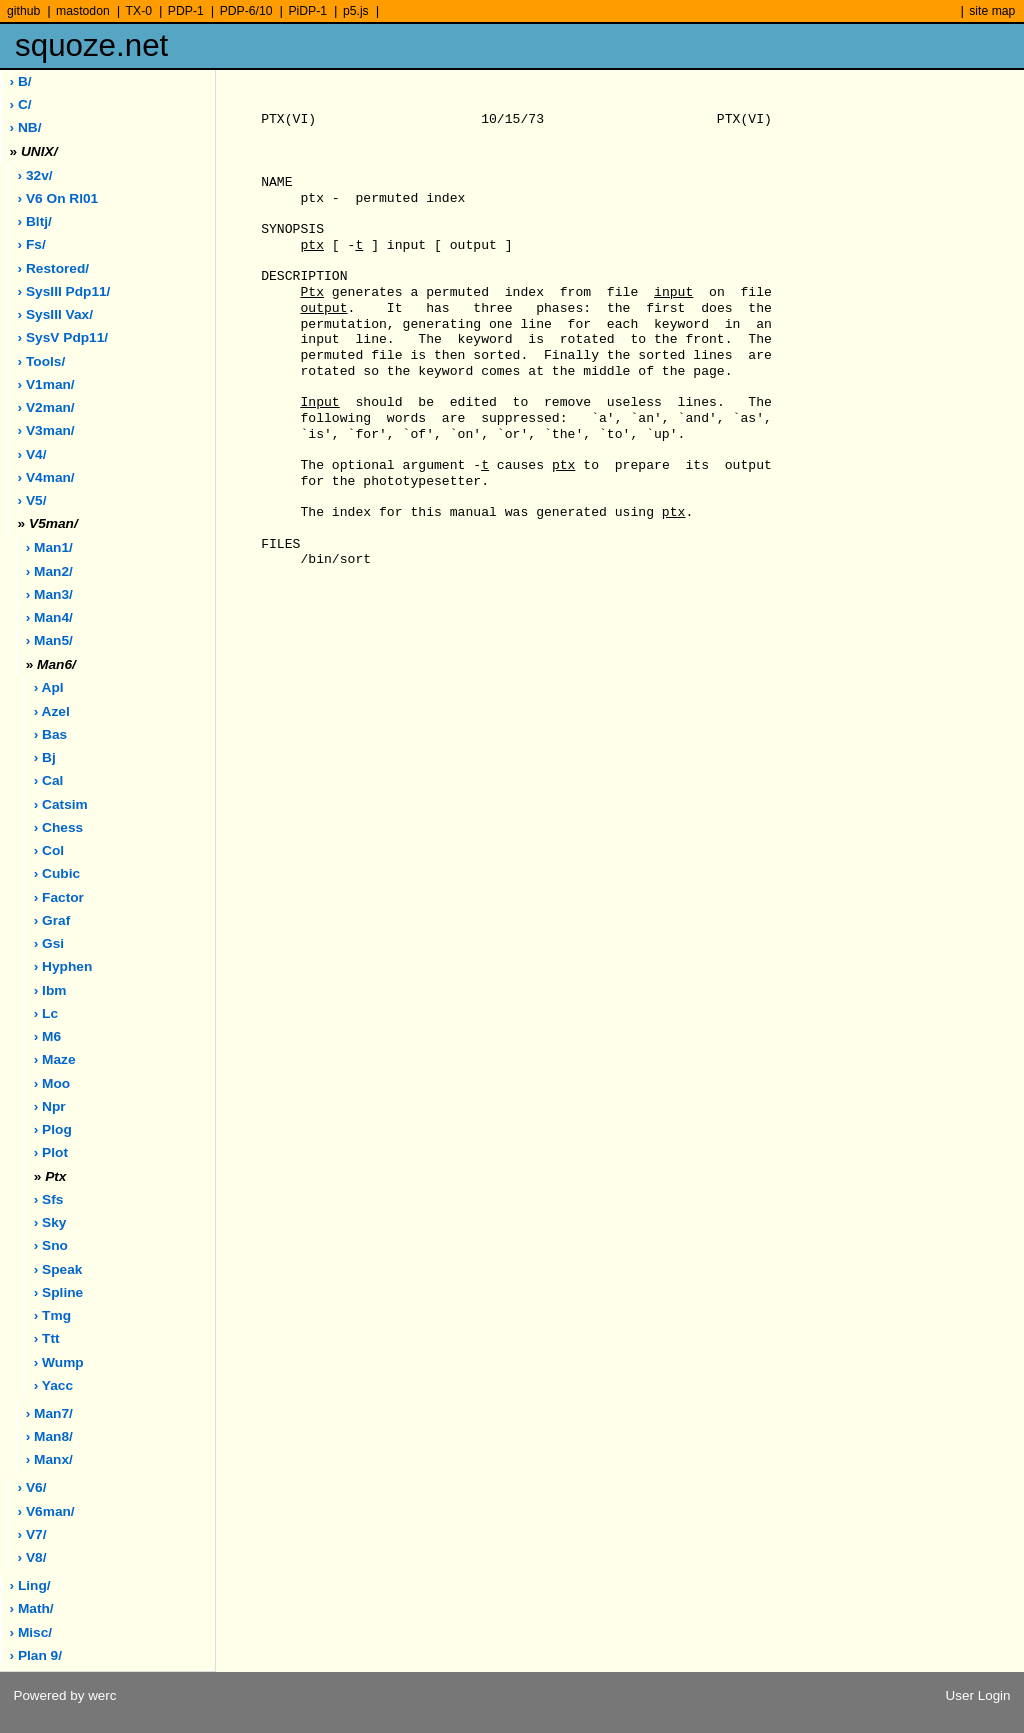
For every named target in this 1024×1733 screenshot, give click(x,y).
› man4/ (49, 617)
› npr (50, 1106)
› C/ (21, 104)
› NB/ (26, 127)
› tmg (52, 1315)
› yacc (53, 1385)
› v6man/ (46, 1511)
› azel (52, 711)
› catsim (61, 804)
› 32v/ (35, 175)
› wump (59, 1362)
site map (992, 11)
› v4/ (32, 454)
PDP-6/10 (246, 11)
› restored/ (54, 268)
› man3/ (49, 594)
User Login (978, 1695)
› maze (55, 1059)
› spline (58, 1292)
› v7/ (32, 1534)
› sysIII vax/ (55, 314)
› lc (46, 1013)
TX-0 (139, 11)
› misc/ (31, 1632)
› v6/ (32, 1487)
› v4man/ (46, 477)
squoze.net (91, 45)
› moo (52, 1083)
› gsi (49, 943)
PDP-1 (186, 11)
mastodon (83, 11)
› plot (51, 1152)
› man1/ (49, 547)
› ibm (50, 990)
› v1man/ (46, 384)
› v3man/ (46, 430)
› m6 (47, 1036)
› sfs (49, 1199)
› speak (58, 1269)
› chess (58, 827)
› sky (50, 1222)
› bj (45, 757)
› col (49, 850)
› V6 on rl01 (58, 198)
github (23, 11)
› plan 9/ (36, 1655)
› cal (49, 780)
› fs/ (32, 244)
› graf (52, 920)
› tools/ (42, 361)
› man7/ (49, 1413)
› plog (53, 1129)
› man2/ (49, 571)
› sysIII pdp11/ (64, 291)
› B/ (21, 81)
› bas (50, 734)
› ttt (47, 1338)
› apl (49, 687)
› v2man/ (46, 407)
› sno (51, 1245)
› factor (59, 897)
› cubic (57, 873)
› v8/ (32, 1557)
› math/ (32, 1608)
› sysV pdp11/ (63, 337)
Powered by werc (64, 1695)
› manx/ (49, 1459)
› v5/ (32, 500)
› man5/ (49, 640)
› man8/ (49, 1436)
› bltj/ (35, 221)
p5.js (356, 11)
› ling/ (30, 1585)
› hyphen (63, 966)
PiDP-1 (307, 11)
